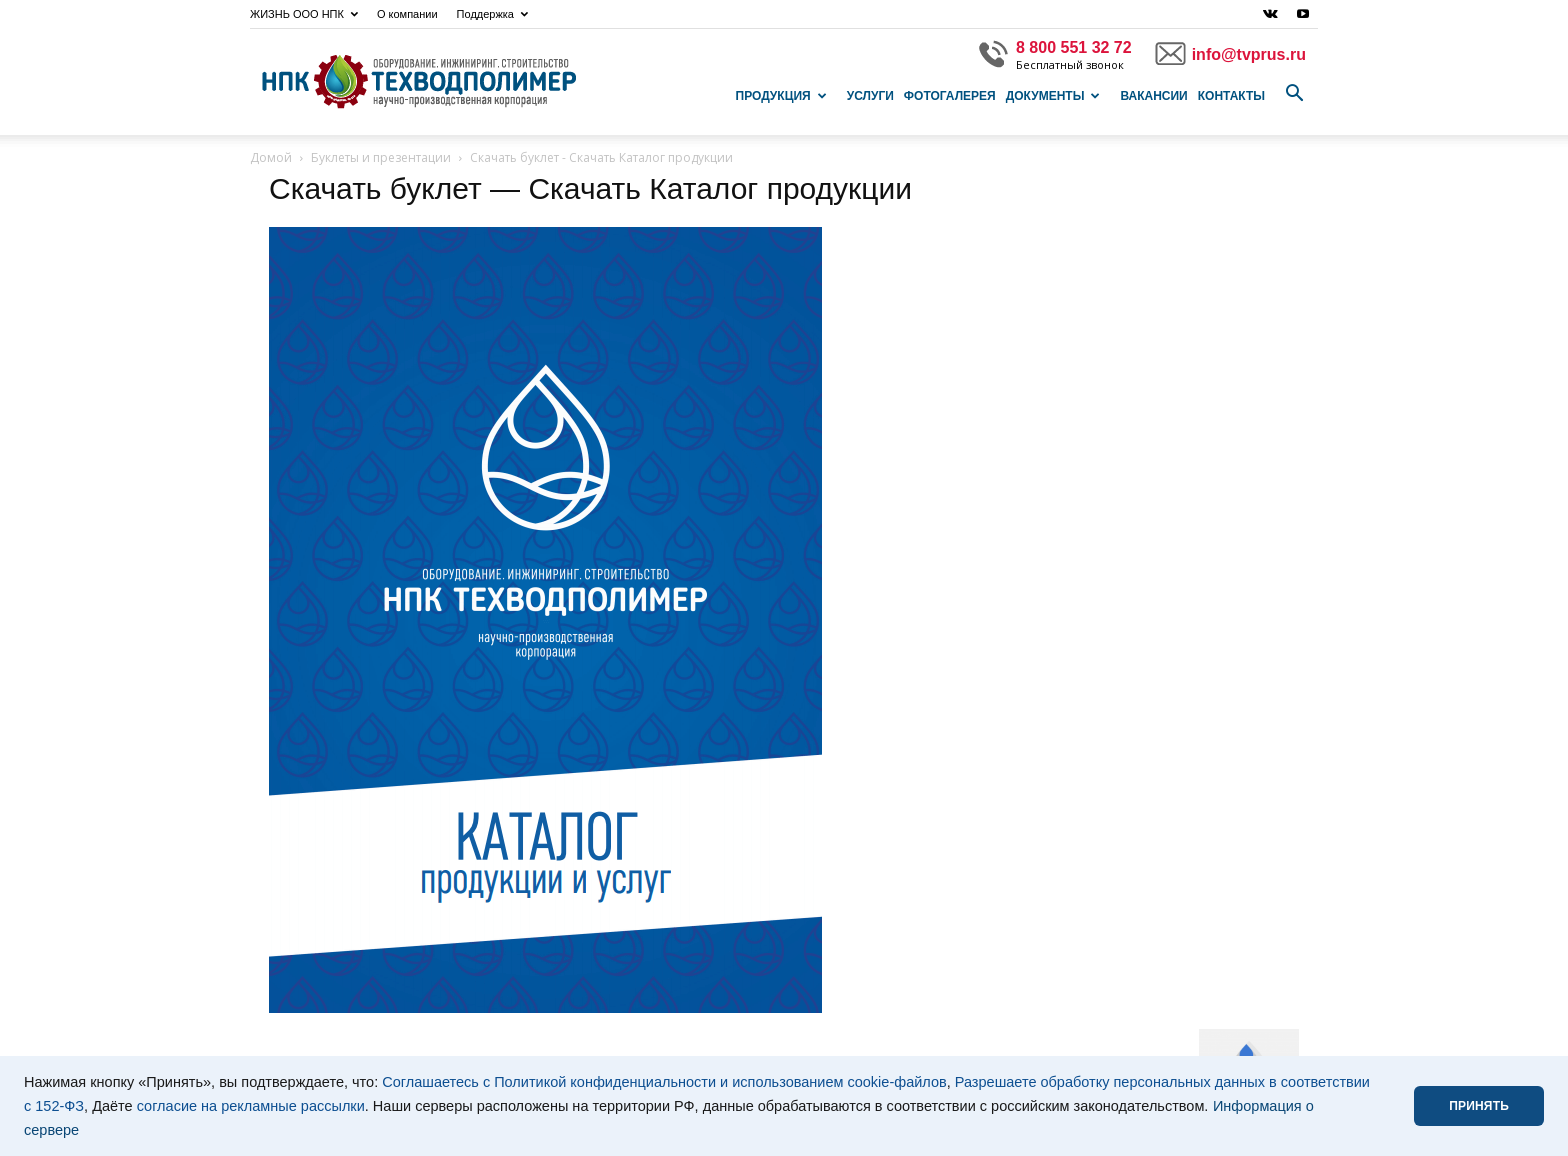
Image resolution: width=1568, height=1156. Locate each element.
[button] (1294, 94)
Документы (1053, 96)
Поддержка (492, 14)
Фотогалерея (950, 96)
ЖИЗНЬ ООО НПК (304, 14)
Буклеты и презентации (381, 157)
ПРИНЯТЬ (1479, 1106)
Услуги (870, 96)
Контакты (1231, 96)
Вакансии (1153, 96)
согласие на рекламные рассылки (251, 1106)
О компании (407, 14)
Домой (271, 157)
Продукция (781, 96)
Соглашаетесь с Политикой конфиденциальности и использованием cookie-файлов (664, 1082)
